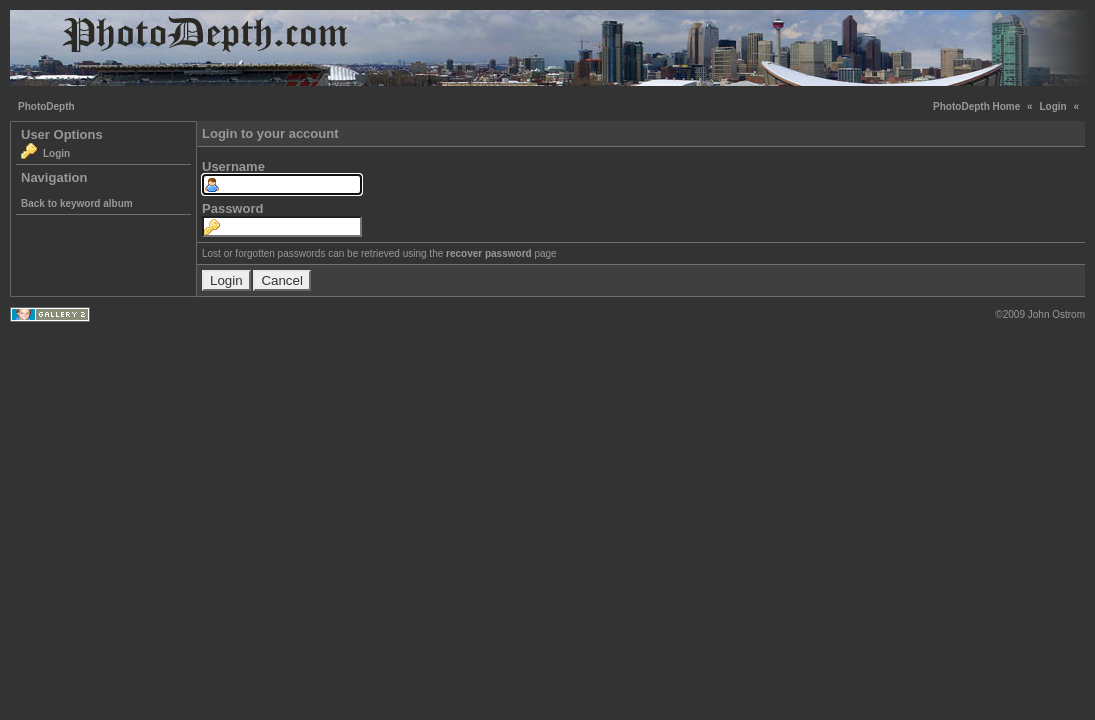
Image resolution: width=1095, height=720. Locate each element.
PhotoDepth (46, 106)
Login (1052, 106)
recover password (489, 253)
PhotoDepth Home (976, 106)
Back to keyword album (77, 203)
